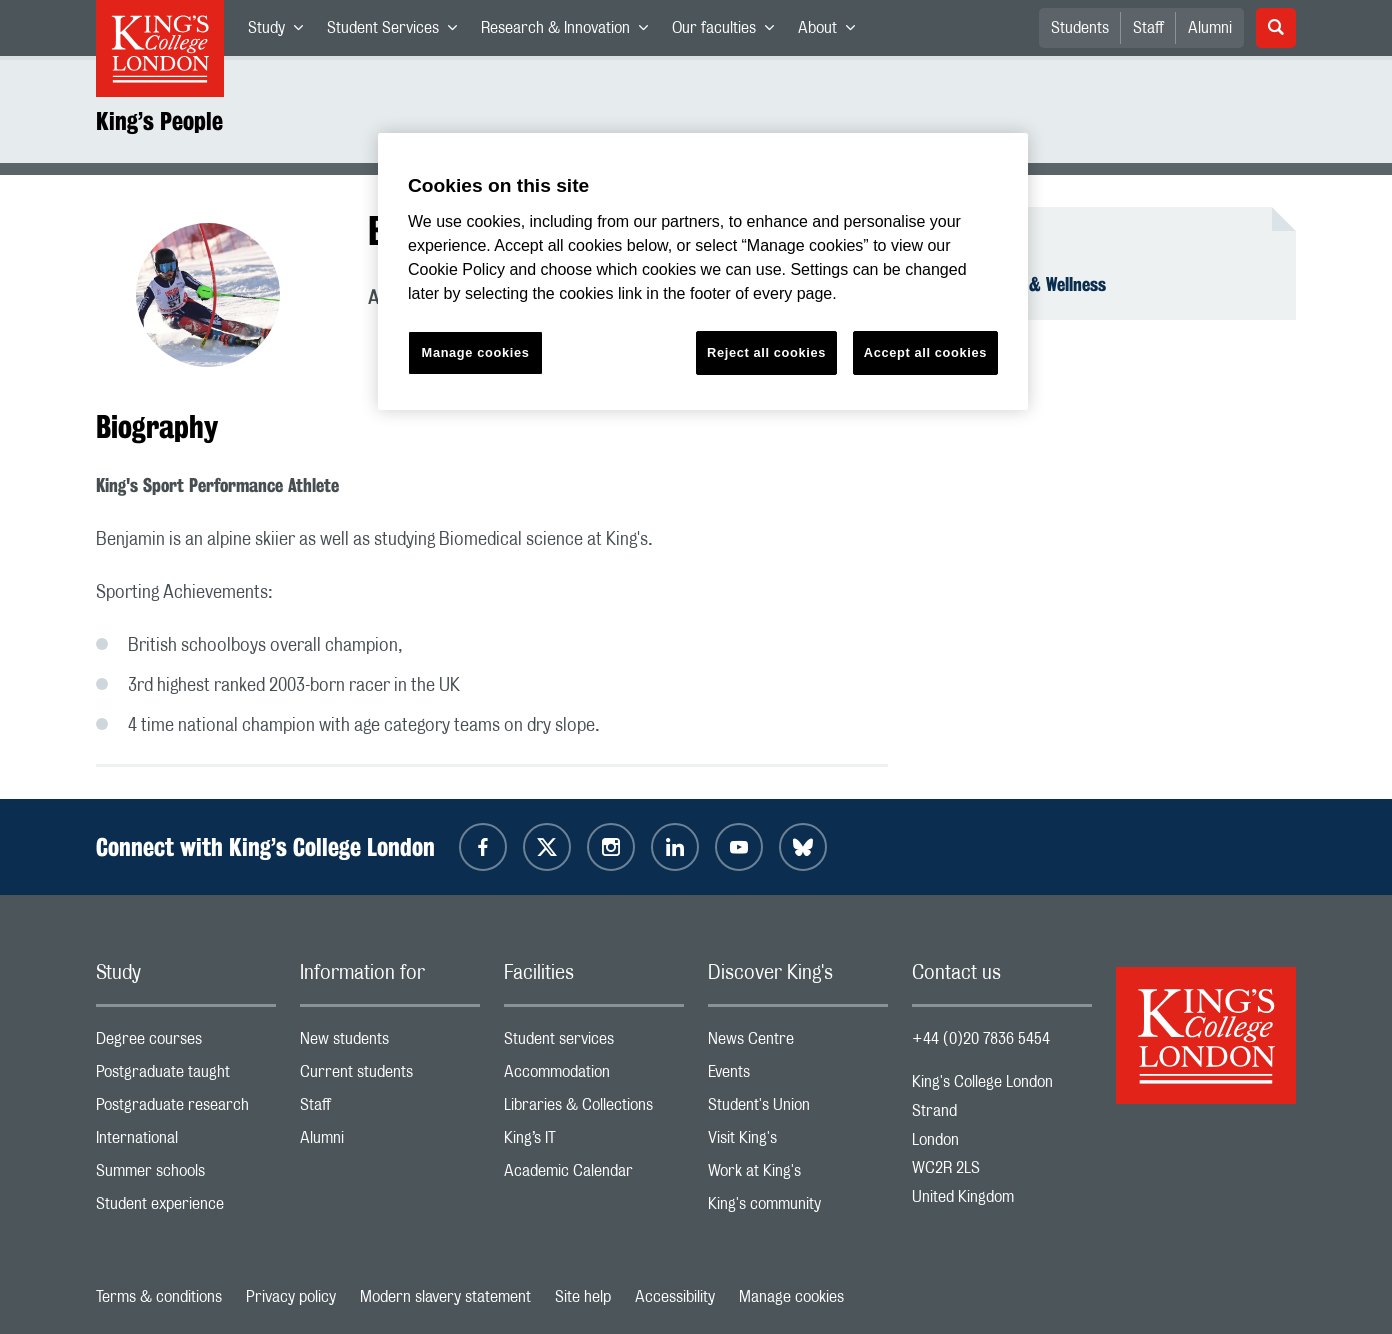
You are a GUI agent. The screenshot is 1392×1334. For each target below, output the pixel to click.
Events (798, 1076)
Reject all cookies (766, 352)
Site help (583, 1297)
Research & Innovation (570, 32)
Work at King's (798, 1175)
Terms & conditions (159, 1297)
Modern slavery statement (445, 1297)
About (832, 32)
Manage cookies (791, 1297)
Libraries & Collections (594, 1109)
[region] (703, 271)
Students (1080, 28)
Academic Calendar (594, 1175)
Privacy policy (291, 1297)
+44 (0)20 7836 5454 (981, 1039)
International (186, 1142)
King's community (798, 1208)
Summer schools (186, 1175)
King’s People (159, 121)
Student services (594, 1043)
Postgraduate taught (186, 1076)
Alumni (1210, 28)
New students (390, 1043)
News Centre (798, 1043)
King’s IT (594, 1142)
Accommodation (594, 1076)
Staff (1148, 28)
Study (281, 32)
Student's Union (798, 1109)
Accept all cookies (925, 352)
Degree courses (186, 1043)
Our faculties (729, 32)
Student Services (398, 32)
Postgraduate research (186, 1109)
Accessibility (675, 1297)
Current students (390, 1076)
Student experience (186, 1208)
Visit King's (798, 1142)
